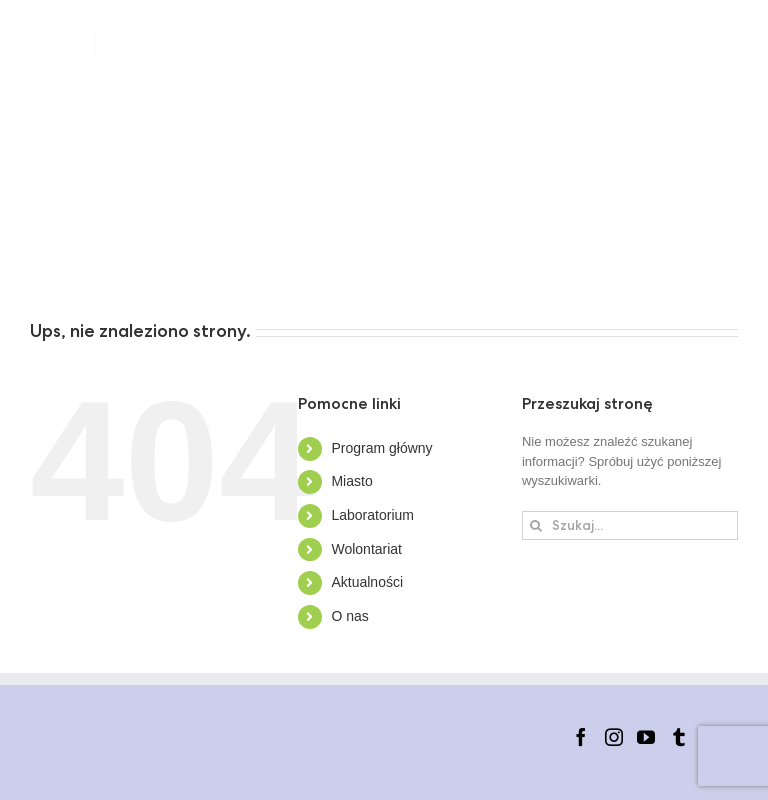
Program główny (381, 448)
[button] (295, 265)
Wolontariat (366, 549)
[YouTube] (646, 737)
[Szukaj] (536, 525)
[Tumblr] (679, 737)
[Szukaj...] (630, 525)
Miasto (351, 481)
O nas (349, 616)
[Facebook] (581, 737)
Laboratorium (372, 515)
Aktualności (367, 582)
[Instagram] (614, 737)
